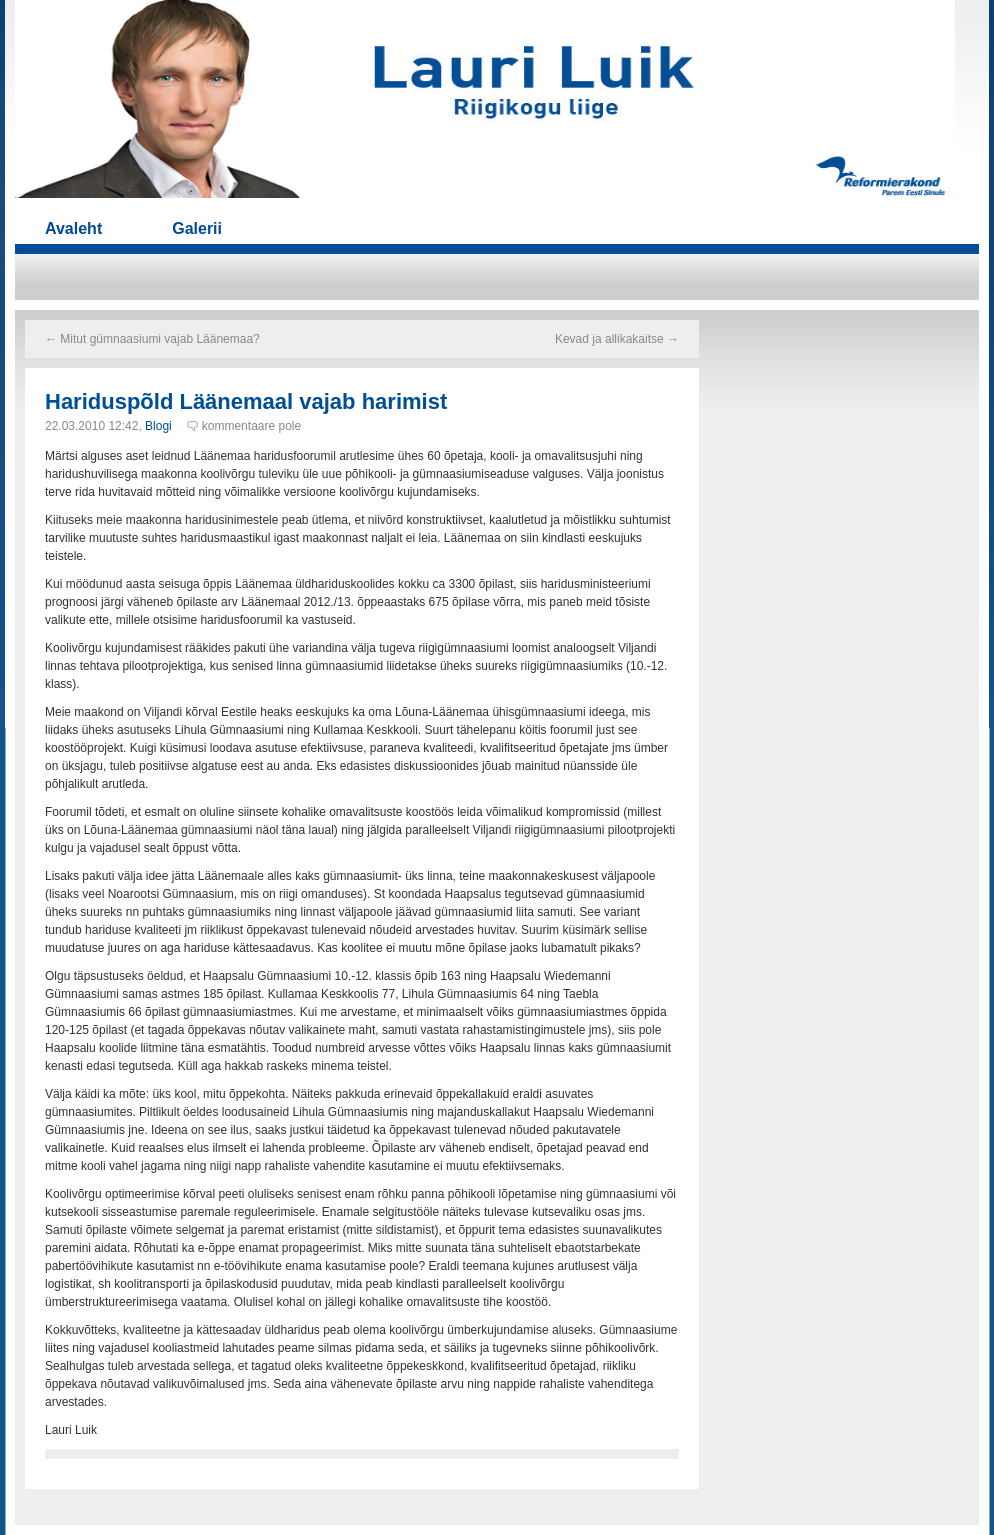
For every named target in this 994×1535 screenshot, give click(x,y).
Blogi (158, 426)
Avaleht (73, 228)
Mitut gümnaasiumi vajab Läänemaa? (152, 339)
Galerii (197, 228)
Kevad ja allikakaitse (617, 339)
